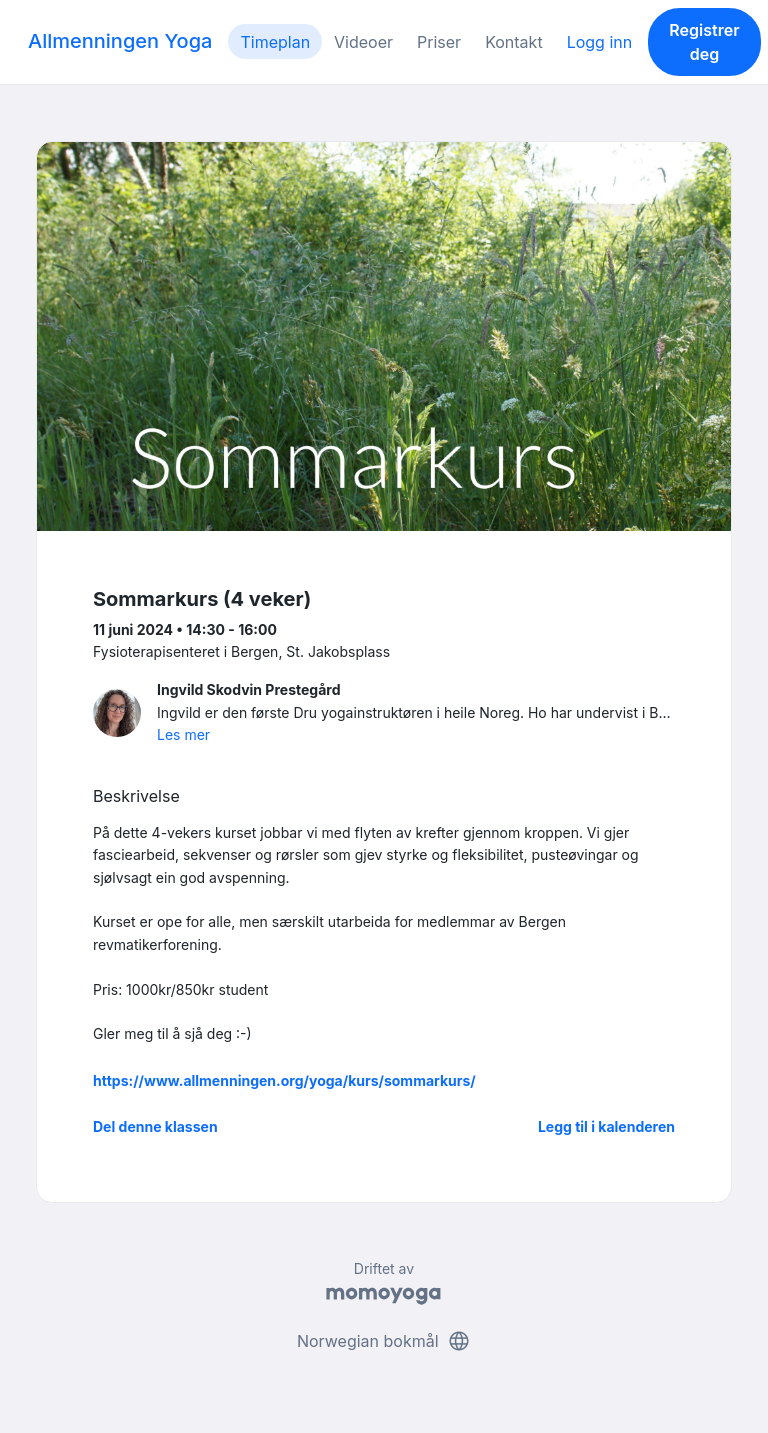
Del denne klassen (155, 1126)
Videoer (363, 42)
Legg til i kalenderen (606, 1126)
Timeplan (275, 42)
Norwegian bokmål (384, 1341)
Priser (439, 42)
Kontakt (513, 42)
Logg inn (600, 42)
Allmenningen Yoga (120, 41)
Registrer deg (704, 42)
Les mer (183, 734)
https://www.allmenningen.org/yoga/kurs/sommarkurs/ (284, 1080)
